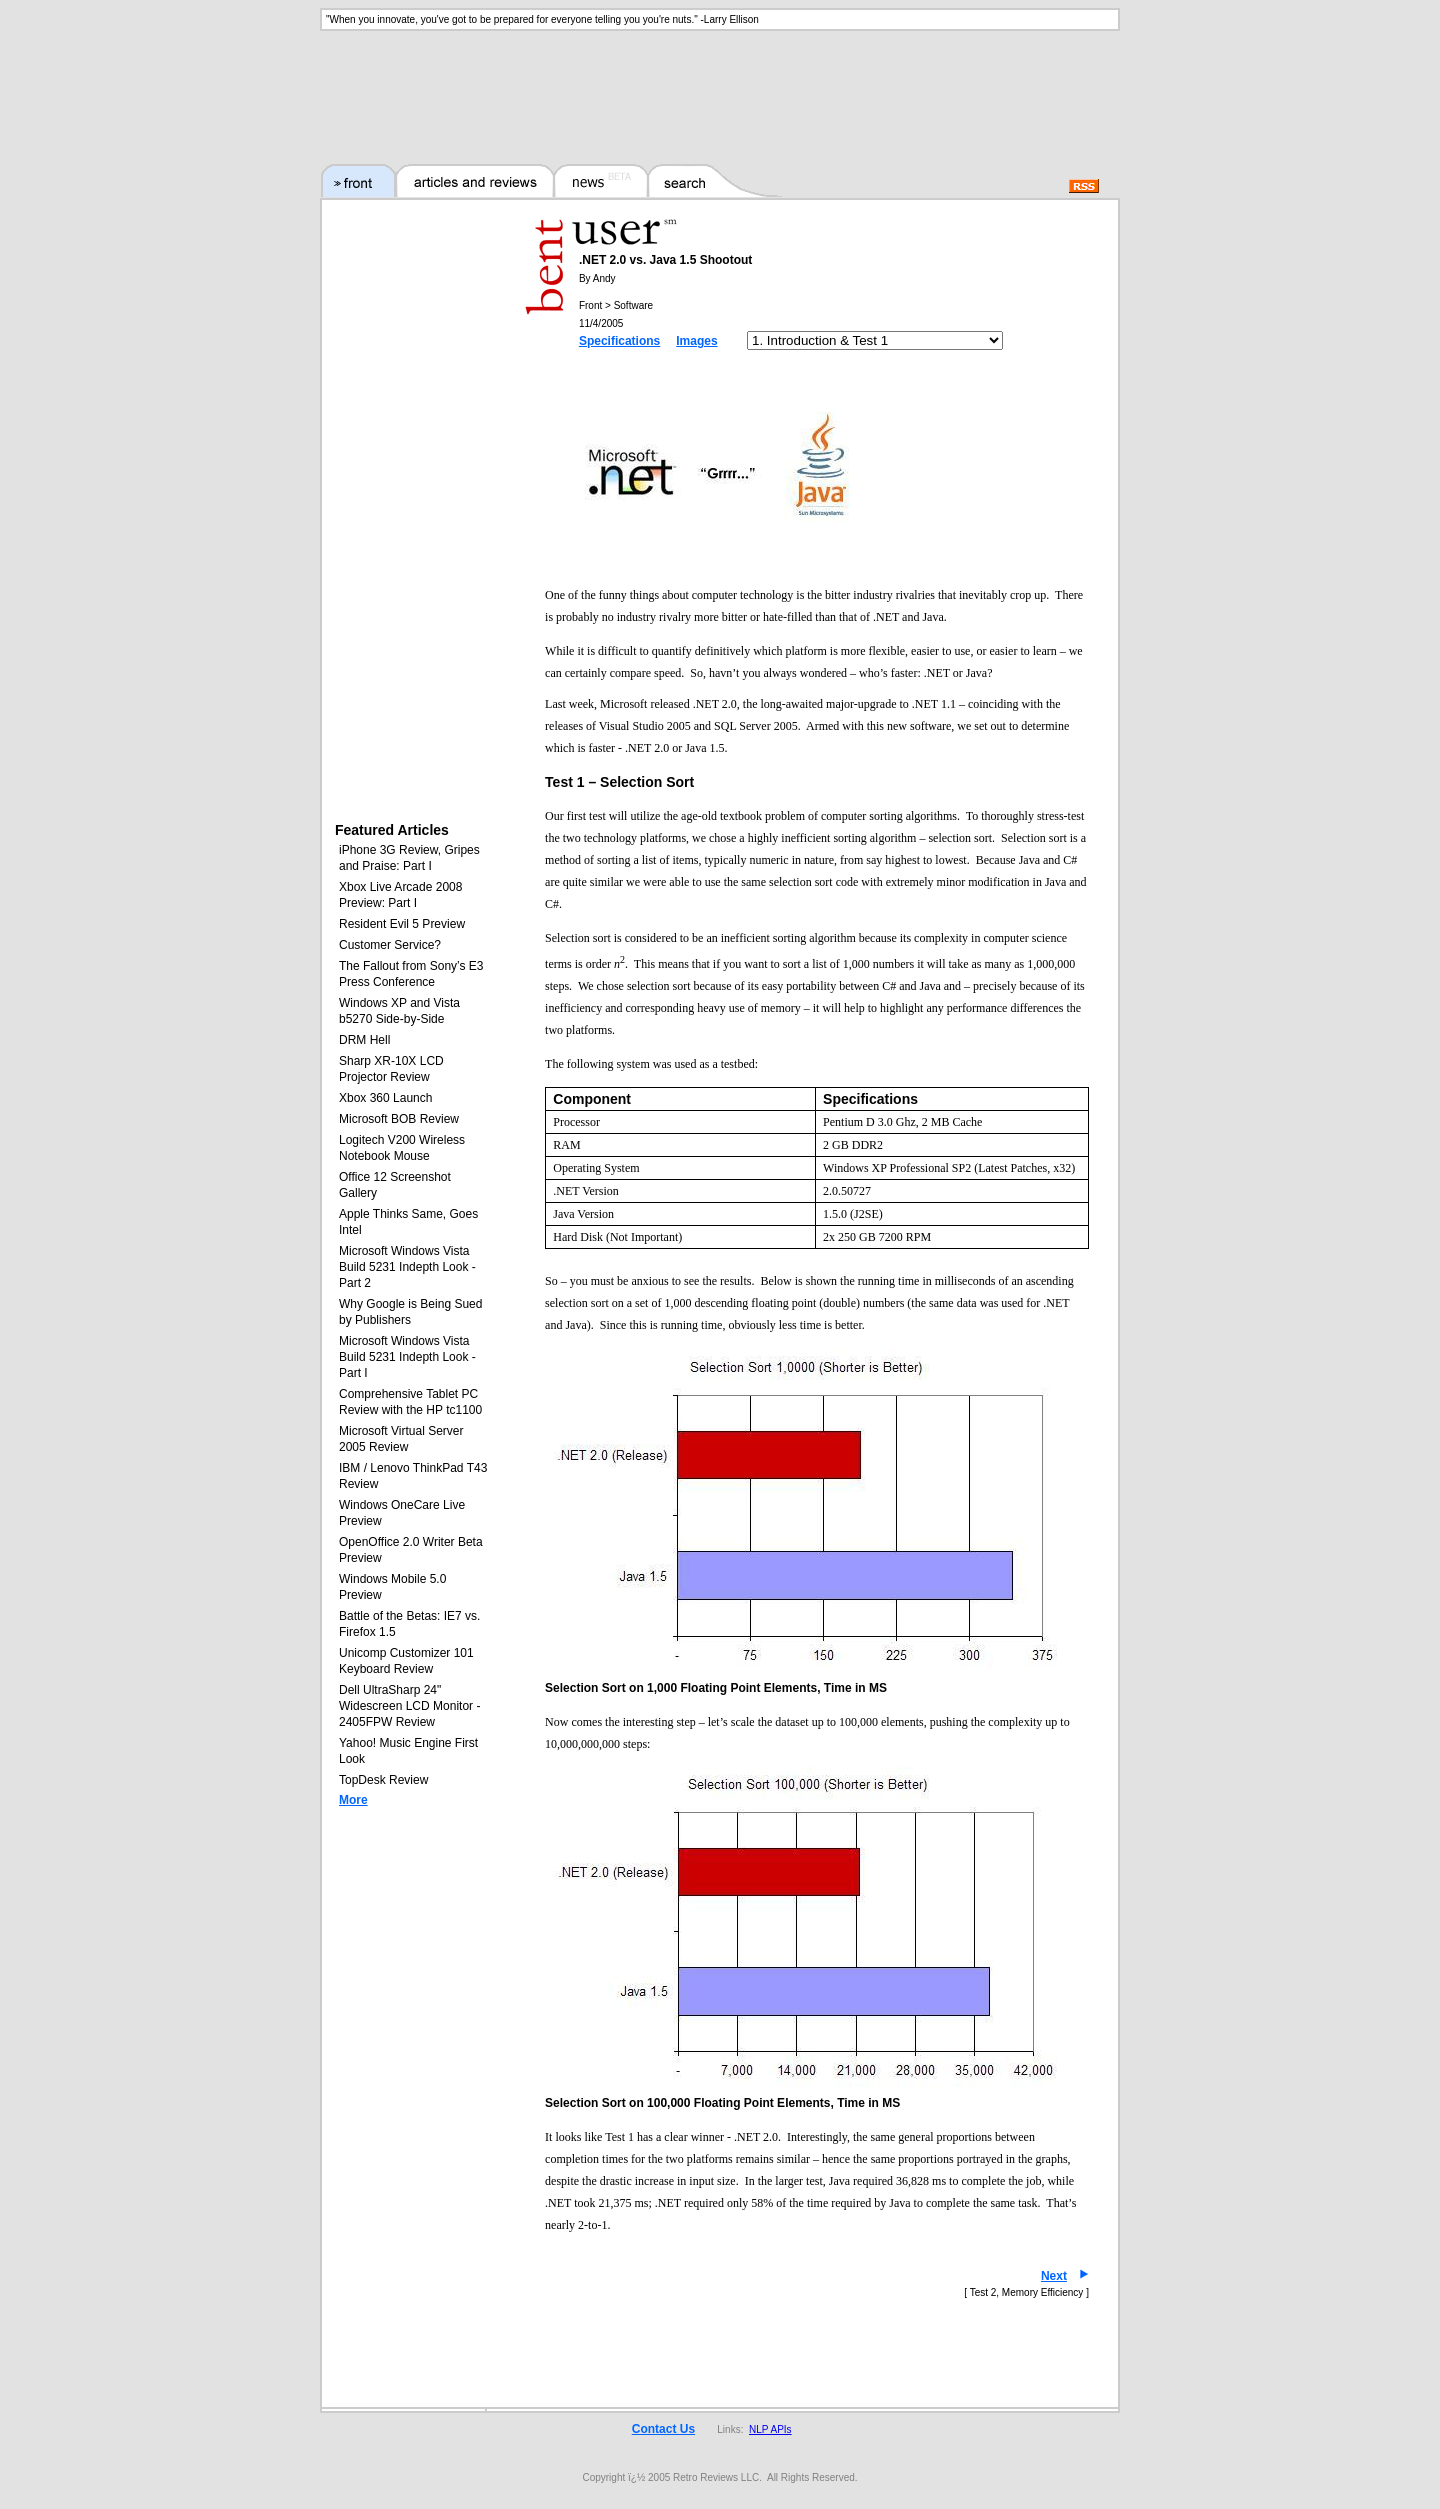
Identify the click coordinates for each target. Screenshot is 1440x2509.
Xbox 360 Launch (385, 1098)
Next (1054, 2276)
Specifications (619, 341)
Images (696, 341)
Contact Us (663, 2429)
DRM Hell (364, 1040)
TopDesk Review (383, 1780)
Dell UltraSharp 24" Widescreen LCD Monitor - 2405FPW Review (409, 1706)
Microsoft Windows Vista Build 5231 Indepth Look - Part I (407, 1357)
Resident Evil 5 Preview (402, 924)
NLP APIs (770, 2429)
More (353, 1800)
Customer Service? (390, 945)
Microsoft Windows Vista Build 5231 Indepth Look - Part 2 (407, 1267)
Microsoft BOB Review (399, 1119)
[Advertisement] (720, 85)
